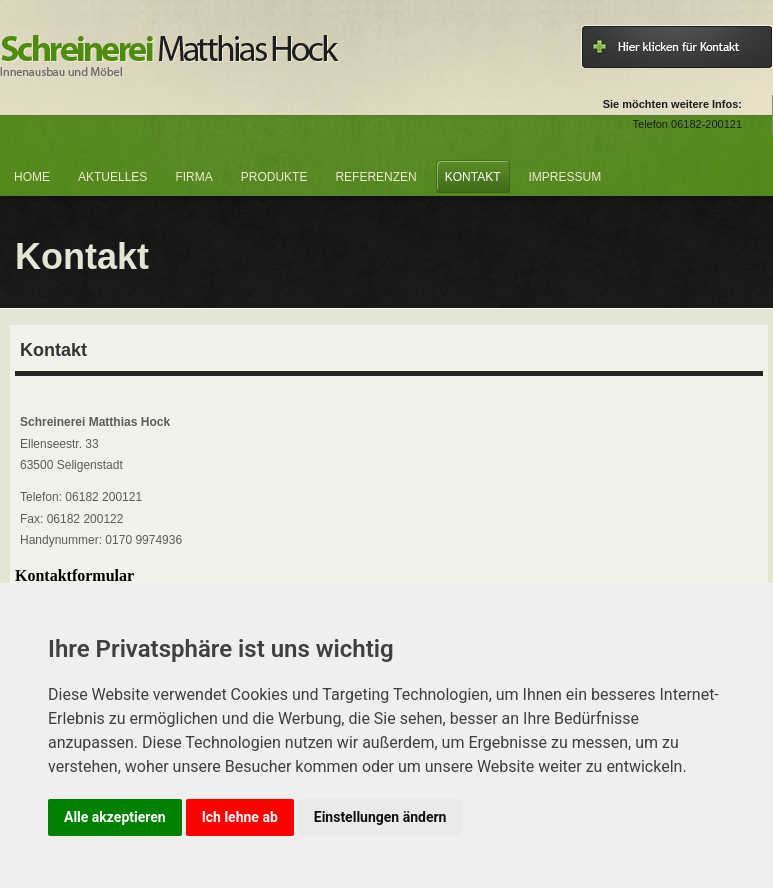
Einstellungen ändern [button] (380, 817)
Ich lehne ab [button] (240, 817)
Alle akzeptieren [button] (115, 817)
